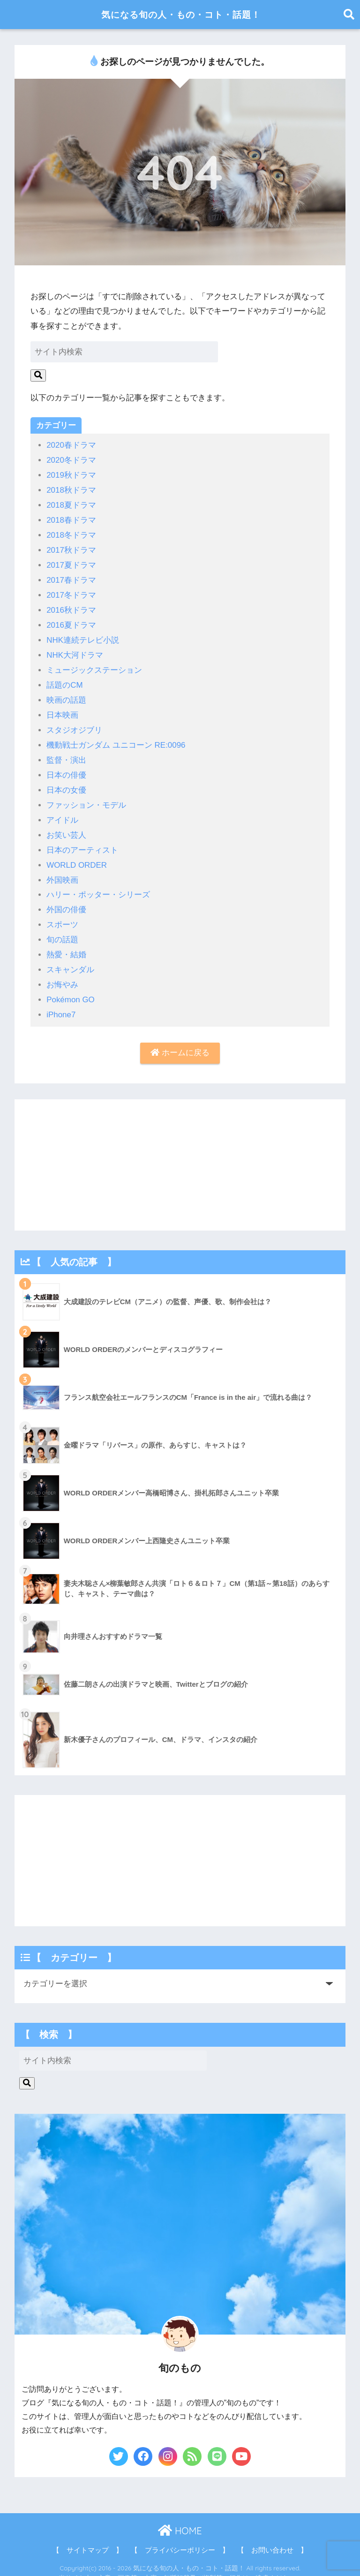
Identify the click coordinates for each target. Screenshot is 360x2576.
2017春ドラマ (71, 577)
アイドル (62, 812)
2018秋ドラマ (71, 489)
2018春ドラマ (71, 518)
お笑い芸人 (66, 826)
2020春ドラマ (71, 445)
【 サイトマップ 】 (87, 2538)
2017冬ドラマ (71, 591)
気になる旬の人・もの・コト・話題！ (180, 14)
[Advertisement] (180, 1153)
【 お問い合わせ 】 (272, 2538)
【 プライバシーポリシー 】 (180, 2538)
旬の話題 (62, 929)
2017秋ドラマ (71, 547)
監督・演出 (66, 753)
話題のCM (64, 680)
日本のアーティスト (82, 841)
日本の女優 (66, 783)
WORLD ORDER (76, 856)
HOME (180, 2519)
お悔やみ (62, 973)
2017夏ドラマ (71, 562)
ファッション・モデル (86, 797)
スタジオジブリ (74, 724)
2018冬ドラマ (71, 533)
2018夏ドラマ (71, 503)
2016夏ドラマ (71, 621)
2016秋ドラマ (71, 606)
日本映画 (62, 709)
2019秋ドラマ (71, 474)
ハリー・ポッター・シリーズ (98, 885)
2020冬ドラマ (71, 459)
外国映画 (62, 870)
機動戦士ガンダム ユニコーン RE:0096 (116, 739)
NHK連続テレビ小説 (82, 635)
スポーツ (62, 914)
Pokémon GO (70, 988)
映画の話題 (66, 695)
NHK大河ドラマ (74, 650)
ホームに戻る (180, 1040)
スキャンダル (70, 958)
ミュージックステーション (94, 665)
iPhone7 (61, 1003)
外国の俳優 (66, 900)
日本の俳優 (66, 768)
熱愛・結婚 (66, 944)
